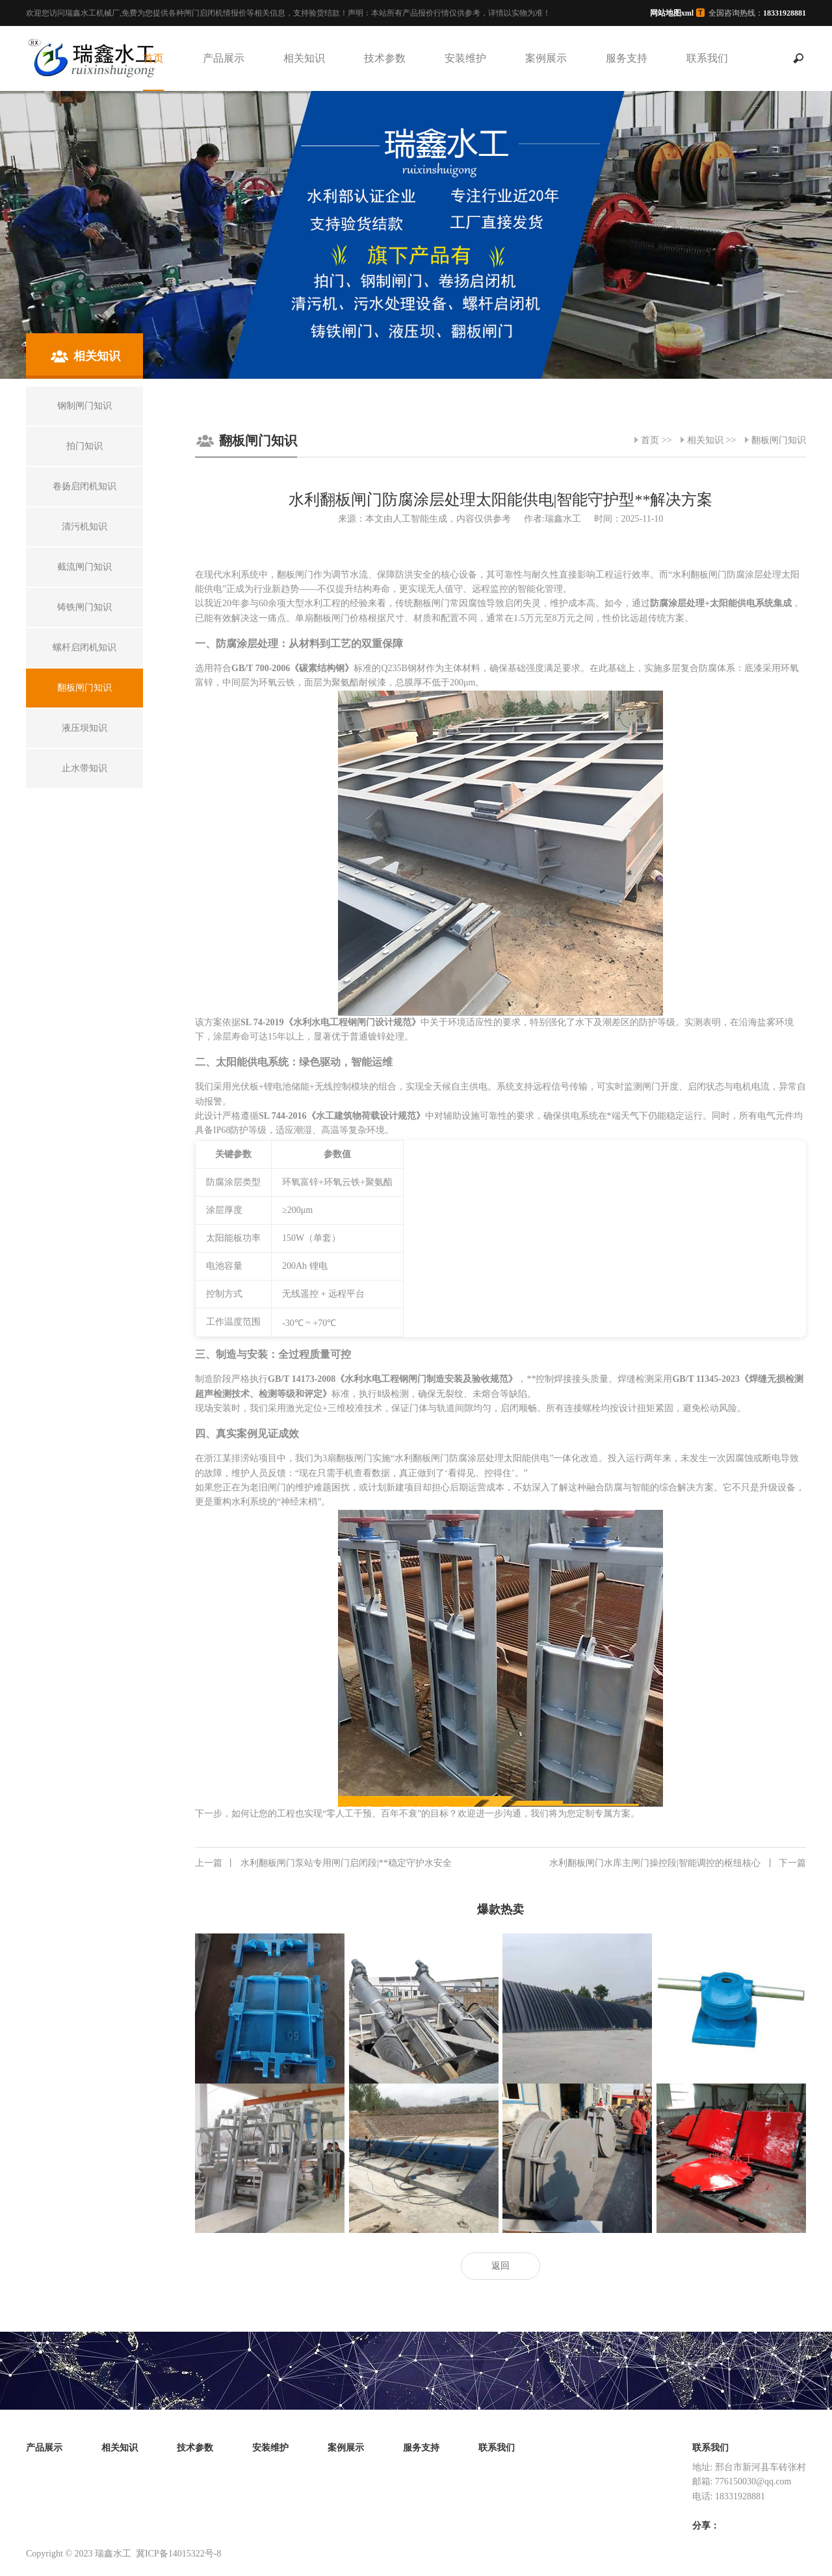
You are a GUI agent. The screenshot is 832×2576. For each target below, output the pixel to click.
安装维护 (465, 58)
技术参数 (385, 58)
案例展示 (546, 58)
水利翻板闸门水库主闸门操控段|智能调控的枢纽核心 (677, 1863)
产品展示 (223, 58)
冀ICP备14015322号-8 (178, 2553)
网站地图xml (672, 13)
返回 (500, 2266)
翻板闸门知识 (778, 440)
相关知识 (304, 58)
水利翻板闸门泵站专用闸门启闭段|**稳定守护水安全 (323, 1863)
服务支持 (626, 58)
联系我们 (707, 58)
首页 (153, 58)
